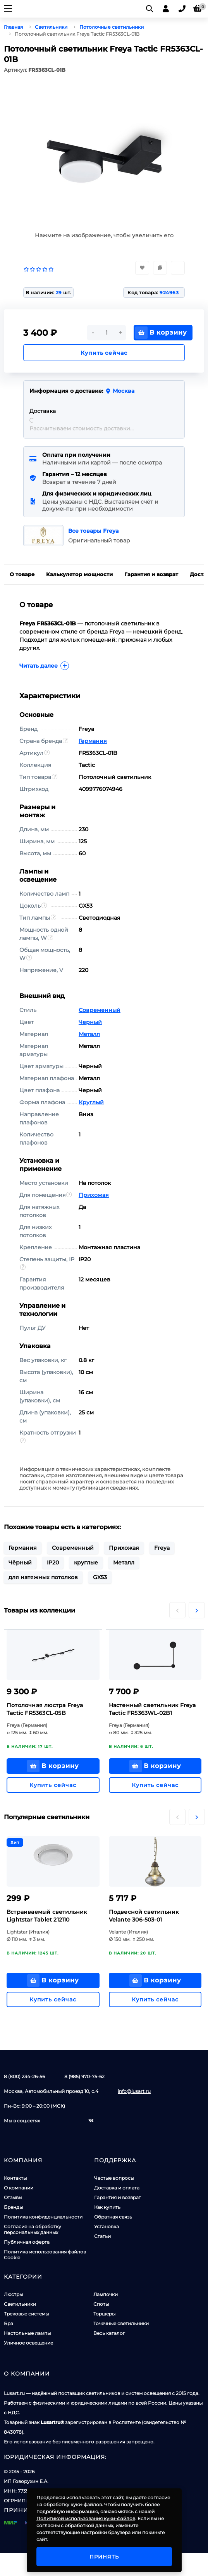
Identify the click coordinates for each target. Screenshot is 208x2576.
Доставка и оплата (116, 2188)
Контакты (15, 2178)
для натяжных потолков (43, 1577)
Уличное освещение (28, 2343)
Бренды (13, 2207)
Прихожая (94, 1194)
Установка (106, 2226)
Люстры (13, 2294)
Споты (101, 2304)
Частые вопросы (114, 2178)
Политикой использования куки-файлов (85, 2518)
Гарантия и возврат (117, 2197)
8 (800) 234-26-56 (24, 2076)
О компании (18, 2188)
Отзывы (13, 2197)
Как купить (107, 2207)
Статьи (102, 2236)
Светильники (20, 2304)
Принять (104, 2557)
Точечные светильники (121, 2323)
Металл (89, 1034)
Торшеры (104, 2314)
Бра (8, 2323)
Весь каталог (109, 2333)
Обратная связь (113, 2217)
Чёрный (20, 1562)
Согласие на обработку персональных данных (32, 2229)
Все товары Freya (93, 530)
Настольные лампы (27, 2333)
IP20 (53, 1562)
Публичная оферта (27, 2242)
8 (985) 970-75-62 (84, 2076)
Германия (93, 740)
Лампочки (105, 2294)
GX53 (100, 1577)
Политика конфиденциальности (43, 2217)
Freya (162, 1547)
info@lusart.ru (134, 2091)
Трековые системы (26, 2314)
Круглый (91, 1102)
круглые (86, 1562)
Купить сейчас (104, 353)
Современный (99, 1010)
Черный (90, 1022)
